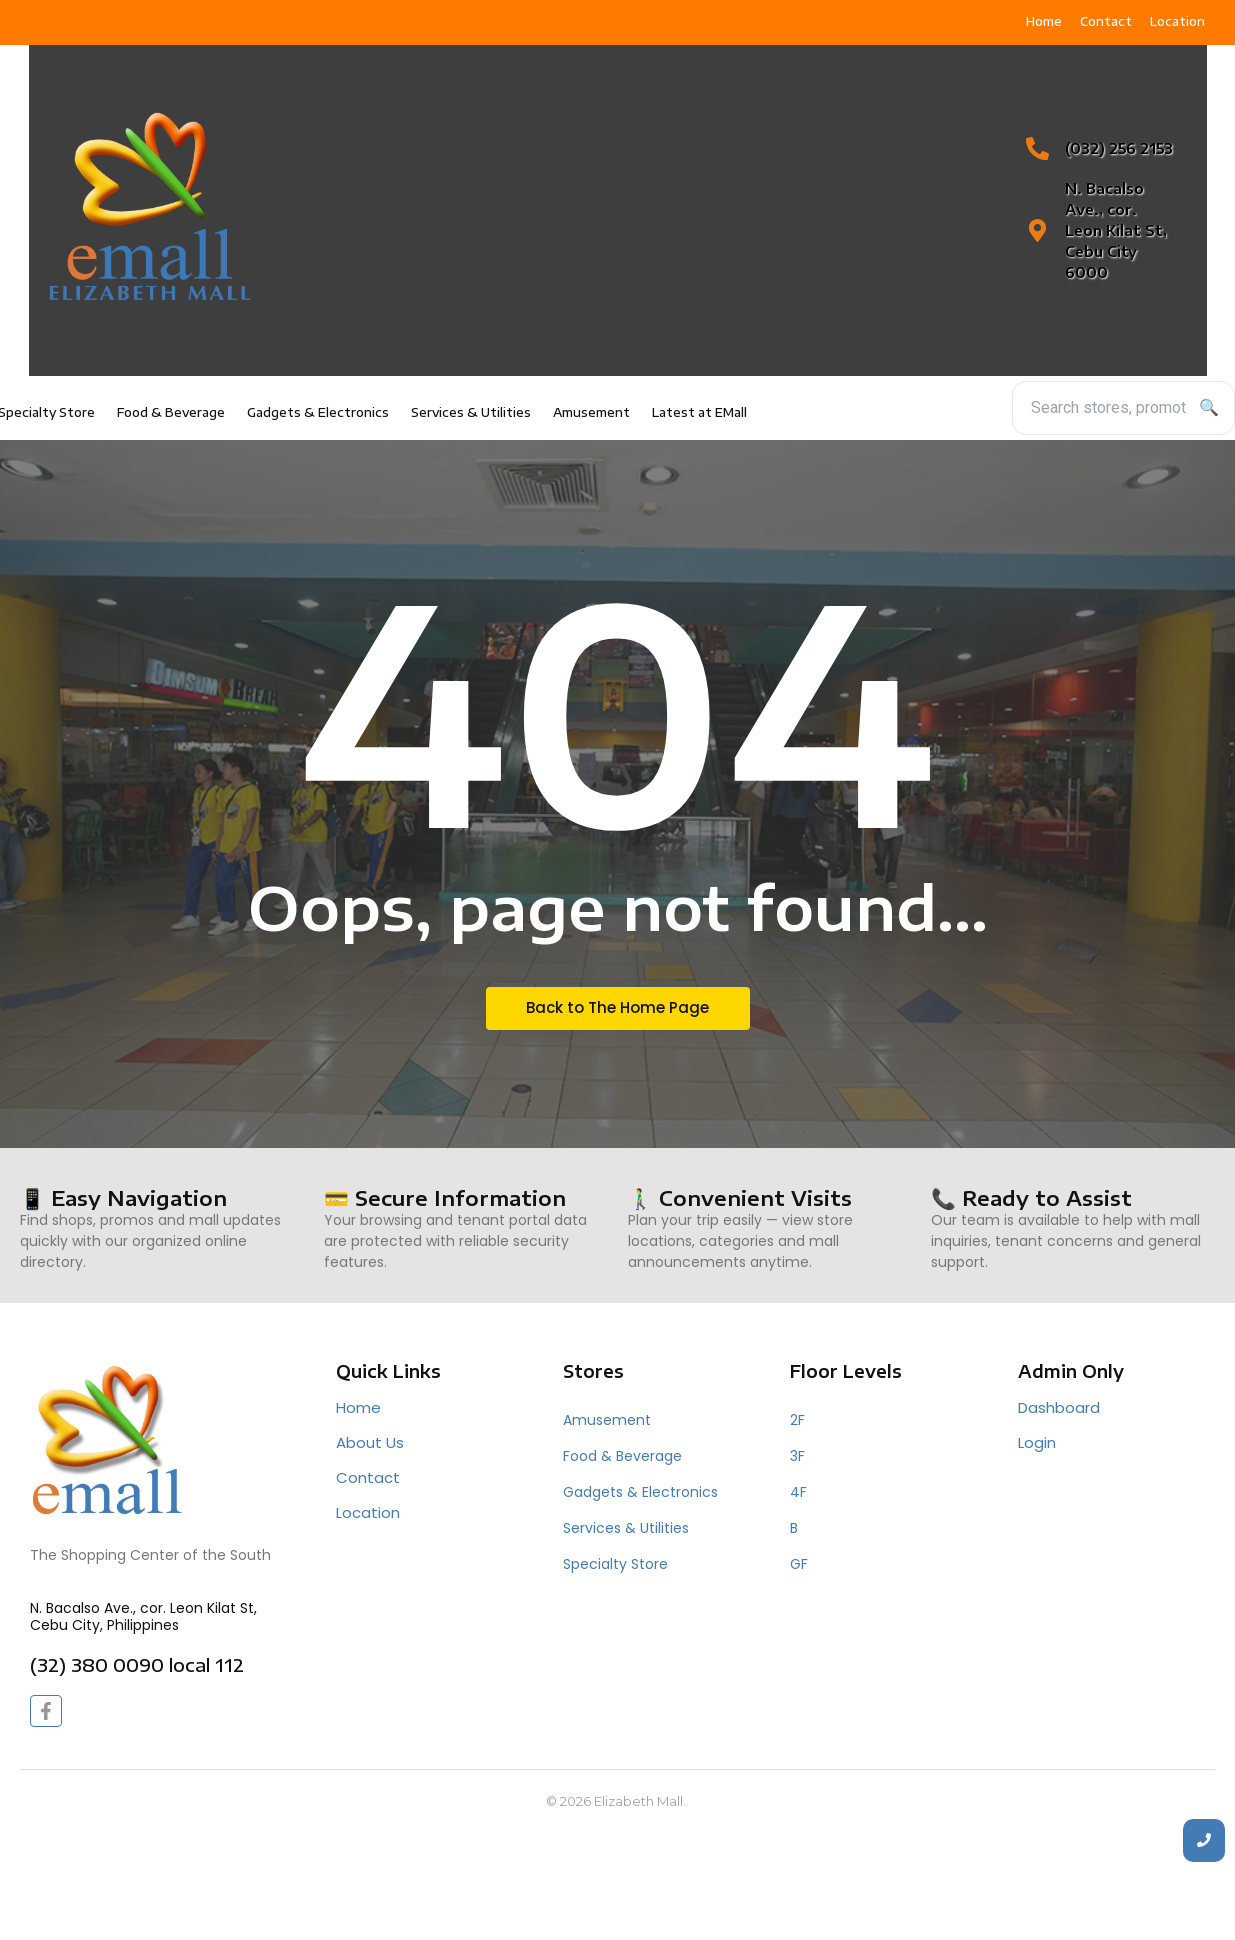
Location (368, 1512)
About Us (370, 1442)
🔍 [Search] (1209, 407)
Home (358, 1407)
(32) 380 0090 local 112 (137, 1664)
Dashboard (1059, 1407)
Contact (368, 1477)
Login (1037, 1442)
